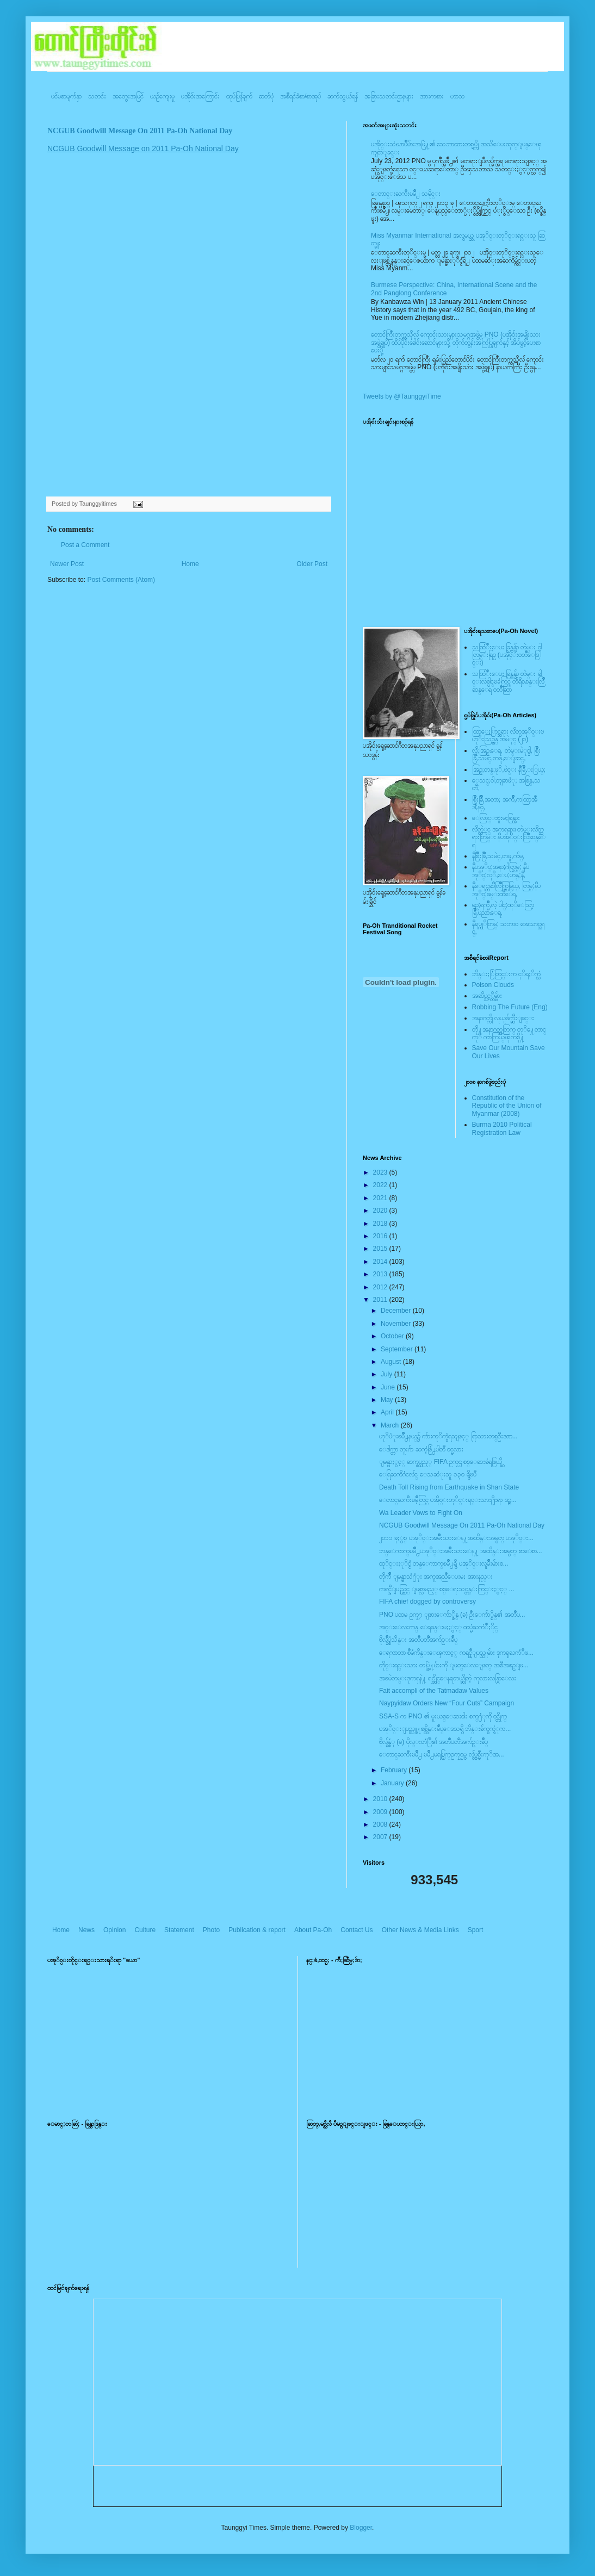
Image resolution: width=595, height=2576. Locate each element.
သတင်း (97, 96)
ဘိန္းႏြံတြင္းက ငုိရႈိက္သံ (506, 974)
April (388, 1412)
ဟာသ (457, 96)
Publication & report (257, 1930)
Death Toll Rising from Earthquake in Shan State (449, 1487)
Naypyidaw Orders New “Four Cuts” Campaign (446, 1703)
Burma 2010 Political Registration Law (502, 1128)
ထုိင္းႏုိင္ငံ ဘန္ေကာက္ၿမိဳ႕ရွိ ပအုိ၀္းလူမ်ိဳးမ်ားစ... (444, 1563)
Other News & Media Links (420, 1930)
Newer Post (67, 564)
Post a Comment (85, 545)
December (397, 1310)
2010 (381, 1799)
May (388, 1400)
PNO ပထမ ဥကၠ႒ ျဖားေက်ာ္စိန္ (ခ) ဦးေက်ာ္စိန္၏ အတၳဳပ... (452, 1614)
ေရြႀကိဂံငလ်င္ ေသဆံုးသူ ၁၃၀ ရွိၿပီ (427, 1474)
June (388, 1387)
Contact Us (356, 1930)
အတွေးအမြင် (128, 96)
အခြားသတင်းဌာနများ (388, 96)
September (397, 1349)
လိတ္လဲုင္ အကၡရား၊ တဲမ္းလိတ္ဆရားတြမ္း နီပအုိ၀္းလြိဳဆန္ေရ (509, 837)
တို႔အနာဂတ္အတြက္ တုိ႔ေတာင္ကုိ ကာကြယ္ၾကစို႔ (509, 1033)
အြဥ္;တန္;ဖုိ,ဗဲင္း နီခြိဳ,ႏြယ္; (509, 769)
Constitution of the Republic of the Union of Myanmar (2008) (507, 1106)
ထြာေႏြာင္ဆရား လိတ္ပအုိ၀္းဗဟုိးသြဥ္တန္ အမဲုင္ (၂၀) (508, 735)
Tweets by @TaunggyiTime (402, 396)
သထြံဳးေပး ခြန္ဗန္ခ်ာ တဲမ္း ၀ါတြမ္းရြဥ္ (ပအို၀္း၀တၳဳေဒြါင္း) (507, 655)
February (394, 1770)
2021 (381, 1198)
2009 (381, 1812)
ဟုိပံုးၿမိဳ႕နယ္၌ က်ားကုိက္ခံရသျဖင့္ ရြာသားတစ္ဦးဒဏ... (448, 1436)
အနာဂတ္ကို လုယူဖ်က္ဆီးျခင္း (503, 1018)
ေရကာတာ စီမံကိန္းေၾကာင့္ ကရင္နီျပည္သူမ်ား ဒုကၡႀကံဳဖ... (456, 1652)
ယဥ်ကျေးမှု (162, 96)
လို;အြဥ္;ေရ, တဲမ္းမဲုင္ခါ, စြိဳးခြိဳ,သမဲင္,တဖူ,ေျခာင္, (506, 754)
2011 (381, 1299)
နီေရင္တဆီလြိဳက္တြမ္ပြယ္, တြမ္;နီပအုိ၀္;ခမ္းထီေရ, (506, 889)
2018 (381, 1223)
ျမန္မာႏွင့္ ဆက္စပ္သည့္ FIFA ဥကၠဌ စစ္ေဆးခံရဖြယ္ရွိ (440, 1462)
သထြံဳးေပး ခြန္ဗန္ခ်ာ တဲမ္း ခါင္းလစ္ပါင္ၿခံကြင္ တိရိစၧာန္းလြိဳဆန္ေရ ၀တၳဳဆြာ (508, 681)
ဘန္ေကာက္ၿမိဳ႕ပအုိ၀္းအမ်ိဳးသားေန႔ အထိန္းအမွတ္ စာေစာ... (460, 1551)
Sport (476, 1930)
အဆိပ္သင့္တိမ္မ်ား (487, 996)
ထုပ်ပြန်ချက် (239, 96)
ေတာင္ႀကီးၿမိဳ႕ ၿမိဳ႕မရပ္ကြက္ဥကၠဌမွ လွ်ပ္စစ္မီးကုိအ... (441, 1754)
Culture (145, 1930)
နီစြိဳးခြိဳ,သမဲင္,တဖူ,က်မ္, (498, 856)
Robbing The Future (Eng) (510, 1007)
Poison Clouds (493, 985)
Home (190, 564)
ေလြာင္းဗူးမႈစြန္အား (496, 818)
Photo (211, 1930)
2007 (381, 1837)
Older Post (311, 564)
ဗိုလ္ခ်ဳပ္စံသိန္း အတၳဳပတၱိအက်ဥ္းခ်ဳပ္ (418, 1639)
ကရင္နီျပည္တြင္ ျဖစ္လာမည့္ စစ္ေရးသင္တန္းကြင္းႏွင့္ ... (447, 1589)
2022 (381, 1185)
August (392, 1361)
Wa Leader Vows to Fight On (420, 1513)
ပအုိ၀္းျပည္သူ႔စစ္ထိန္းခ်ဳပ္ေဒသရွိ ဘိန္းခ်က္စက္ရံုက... (445, 1729)
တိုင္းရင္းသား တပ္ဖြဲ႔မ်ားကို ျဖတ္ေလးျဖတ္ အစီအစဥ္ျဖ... (454, 1665)
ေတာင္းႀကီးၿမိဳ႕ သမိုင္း (406, 193)
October (393, 1336)
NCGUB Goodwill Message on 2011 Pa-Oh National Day (143, 148)
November (397, 1323)
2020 (381, 1210)
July (387, 1374)
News (86, 1930)
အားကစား (432, 96)
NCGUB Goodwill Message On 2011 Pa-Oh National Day (139, 131)
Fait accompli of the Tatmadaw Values (433, 1690)
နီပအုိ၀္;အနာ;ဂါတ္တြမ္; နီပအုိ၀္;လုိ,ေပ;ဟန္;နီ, (500, 870)
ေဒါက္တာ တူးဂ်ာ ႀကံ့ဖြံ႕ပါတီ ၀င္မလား (421, 1449)
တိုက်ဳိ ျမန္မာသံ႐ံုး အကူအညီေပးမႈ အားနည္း (436, 1576)
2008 (381, 1824)
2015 (381, 1248)
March (391, 1425)
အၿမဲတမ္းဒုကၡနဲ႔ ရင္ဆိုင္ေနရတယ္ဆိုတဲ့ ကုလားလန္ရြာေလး (447, 1678)
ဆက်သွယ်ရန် (342, 96)
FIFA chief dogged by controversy (427, 1601)
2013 (381, 1274)
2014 (381, 1261)
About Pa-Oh (313, 1930)
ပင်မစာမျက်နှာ (66, 96)
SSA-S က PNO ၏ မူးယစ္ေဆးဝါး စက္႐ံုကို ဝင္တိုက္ (443, 1716)
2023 (381, 1172)
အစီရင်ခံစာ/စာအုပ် (300, 96)
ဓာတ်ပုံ (266, 96)
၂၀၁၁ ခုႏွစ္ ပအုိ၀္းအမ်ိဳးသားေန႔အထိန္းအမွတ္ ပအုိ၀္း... (456, 1538)
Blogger (361, 2527)
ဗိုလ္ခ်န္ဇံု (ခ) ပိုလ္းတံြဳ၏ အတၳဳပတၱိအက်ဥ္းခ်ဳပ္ (433, 1742)
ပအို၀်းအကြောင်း (200, 96)
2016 (381, 1236)
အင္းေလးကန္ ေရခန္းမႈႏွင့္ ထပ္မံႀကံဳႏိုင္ (438, 1627)
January (393, 1783)
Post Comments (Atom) (121, 580)
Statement (179, 1930)
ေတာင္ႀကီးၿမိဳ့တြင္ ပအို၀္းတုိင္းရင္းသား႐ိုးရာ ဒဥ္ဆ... (448, 1500)
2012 (381, 1287)
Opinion (114, 1930)
